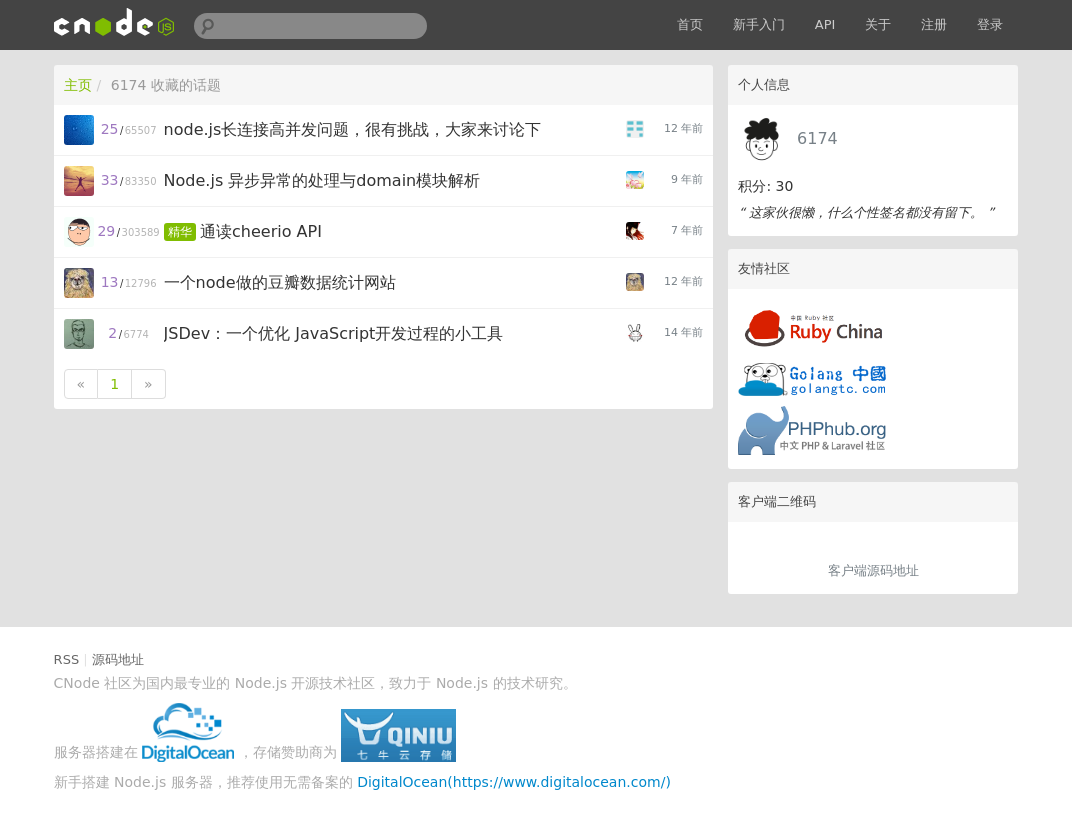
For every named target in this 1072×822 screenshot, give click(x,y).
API (825, 24)
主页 (78, 85)
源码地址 (118, 659)
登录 (990, 24)
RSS (67, 659)
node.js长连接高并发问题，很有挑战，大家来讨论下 (353, 129)
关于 (878, 24)
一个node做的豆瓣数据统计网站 (280, 282)
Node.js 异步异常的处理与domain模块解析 (322, 180)
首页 (690, 24)
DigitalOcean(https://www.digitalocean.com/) (514, 782)
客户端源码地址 (873, 570)
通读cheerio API (261, 231)
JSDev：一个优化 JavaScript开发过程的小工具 (334, 333)
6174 (817, 138)
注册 (934, 24)
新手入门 (759, 24)
